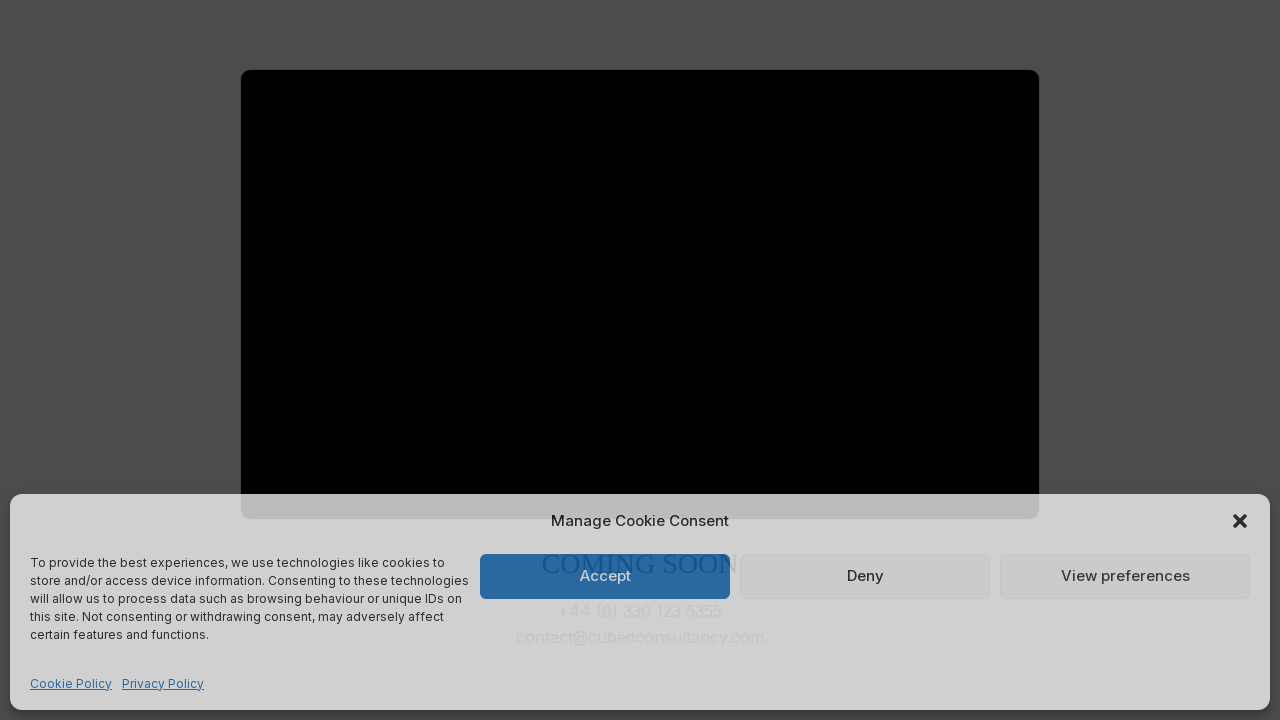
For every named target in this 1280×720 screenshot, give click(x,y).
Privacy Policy (163, 683)
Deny (865, 575)
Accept (605, 575)
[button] (1240, 521)
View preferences (1125, 575)
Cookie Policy (71, 683)
